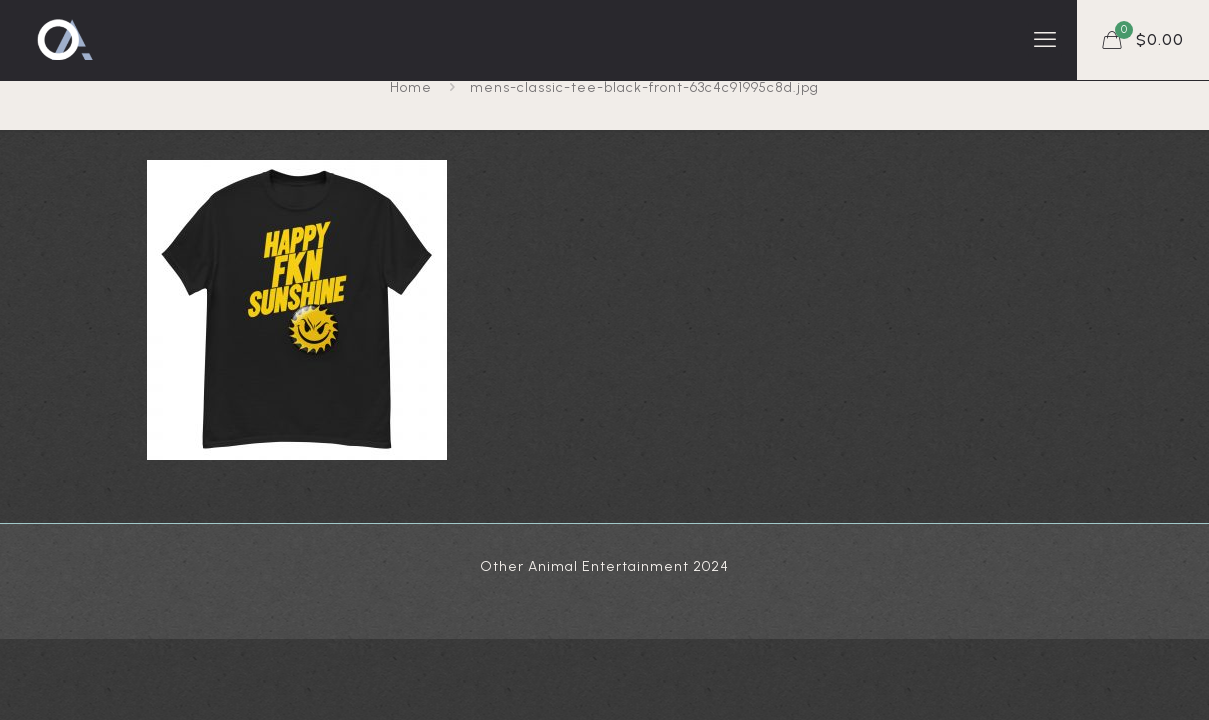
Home (411, 87)
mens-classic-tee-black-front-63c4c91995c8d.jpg (644, 87)
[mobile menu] (1045, 40)
